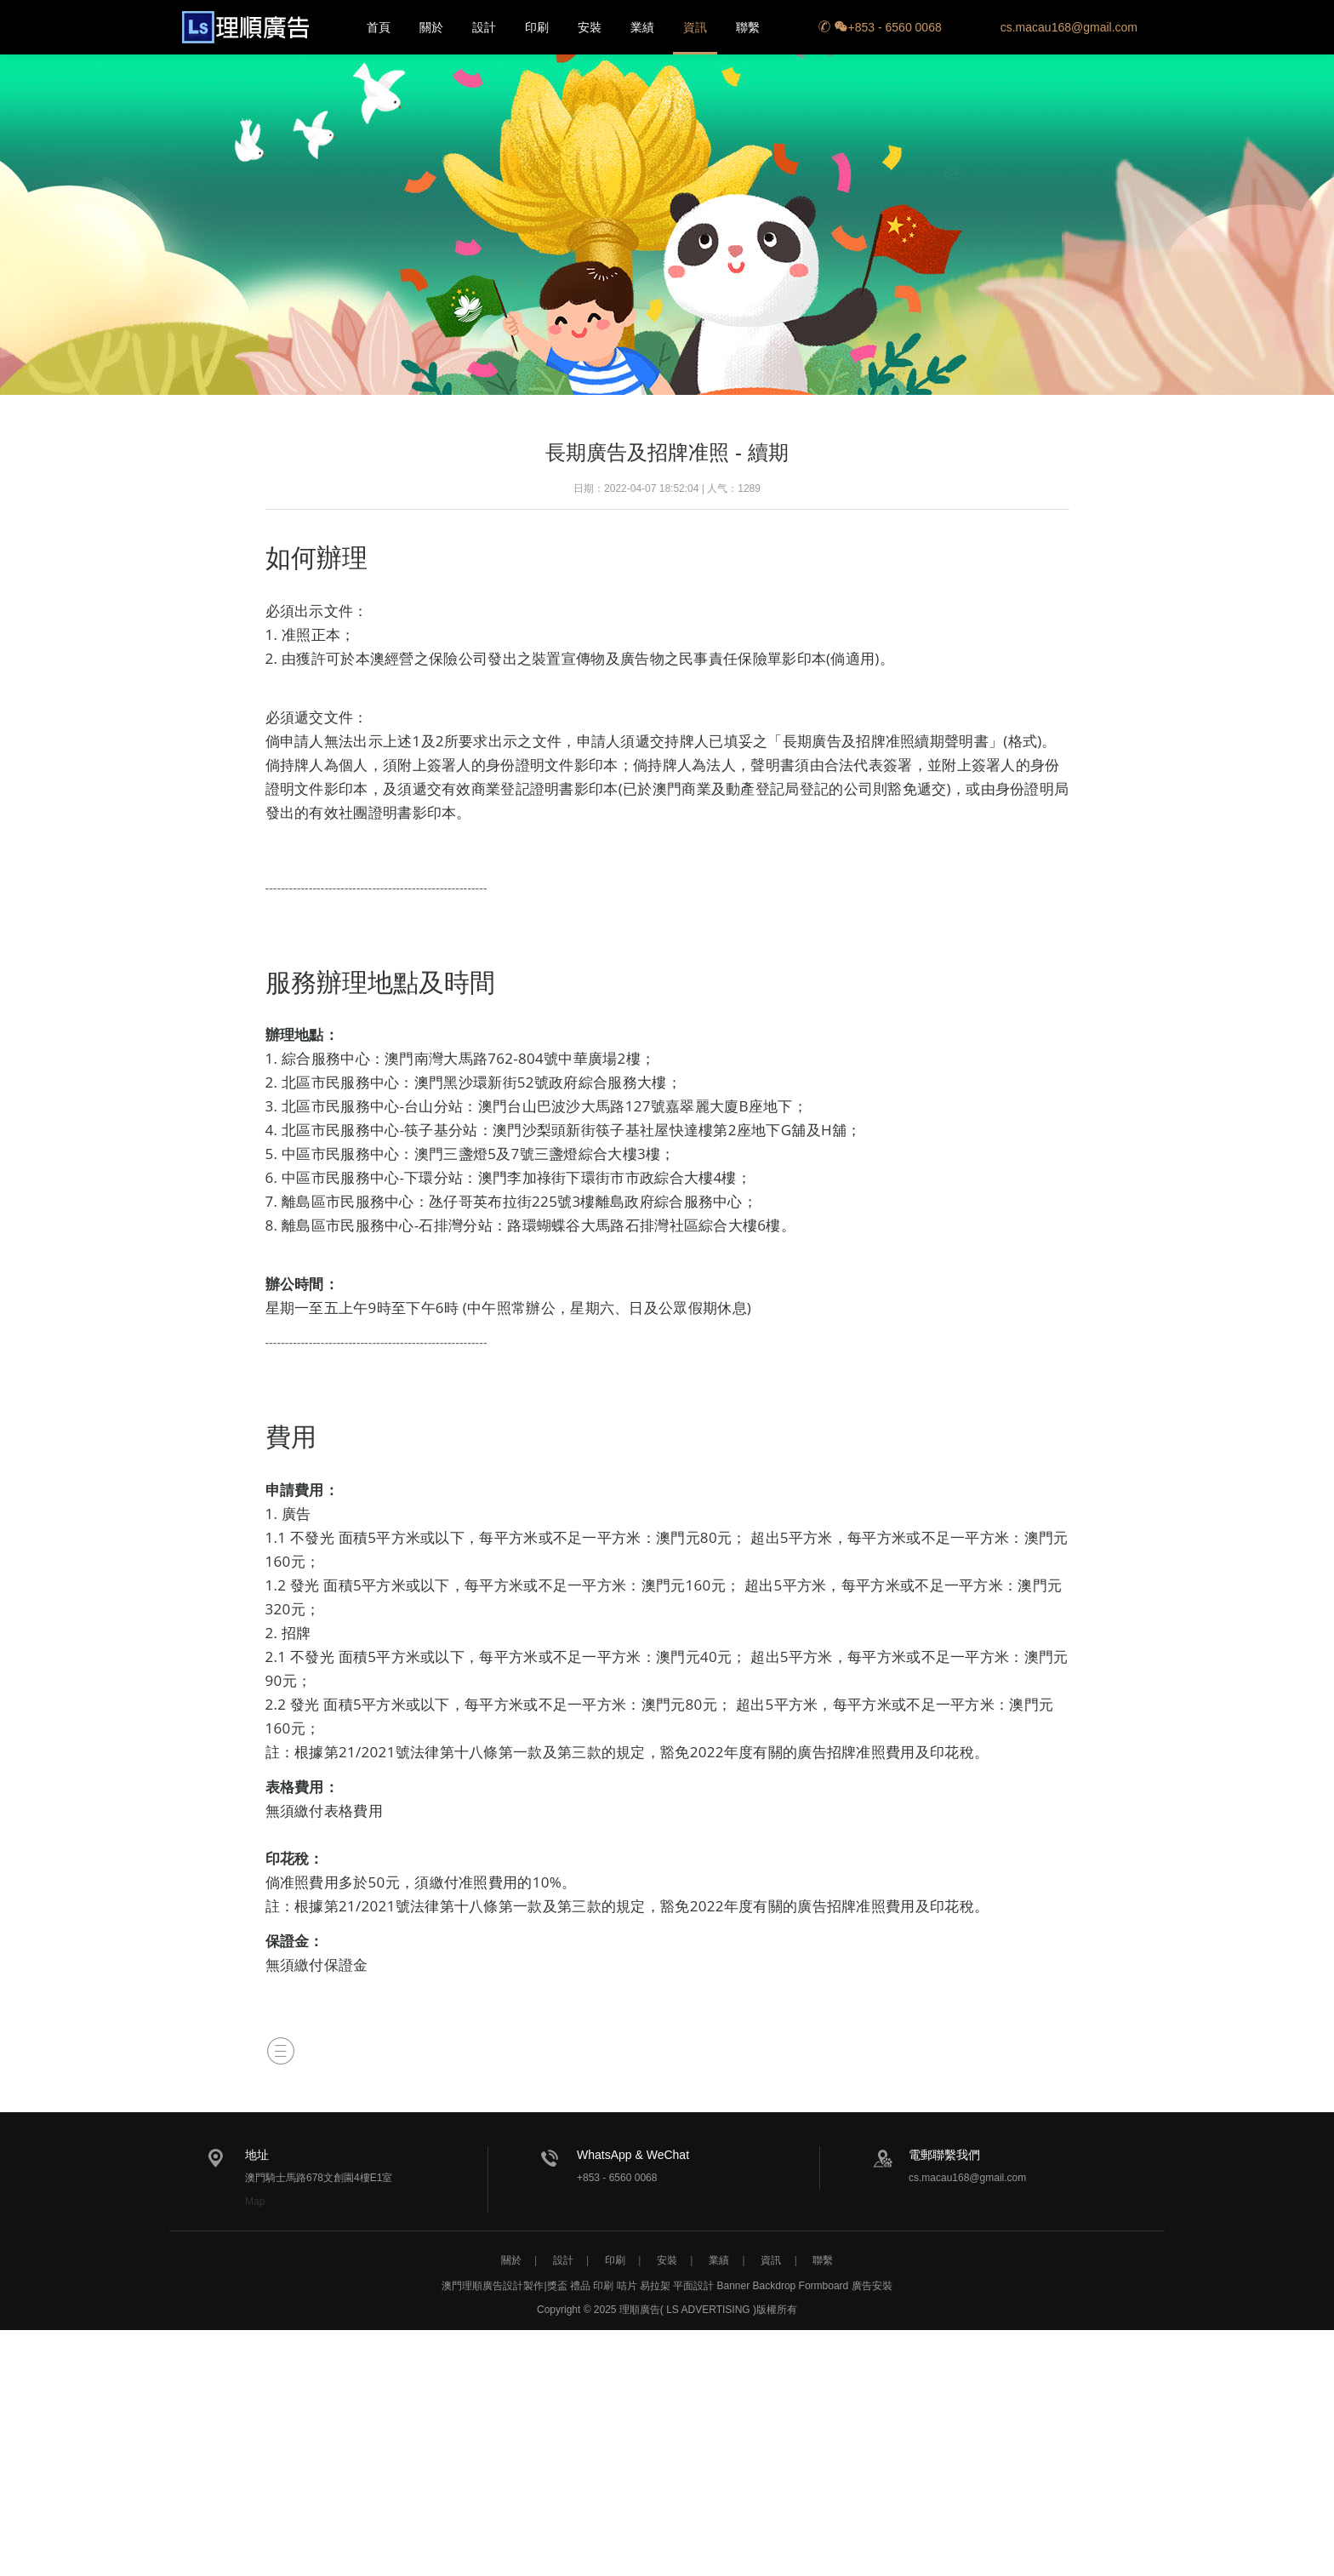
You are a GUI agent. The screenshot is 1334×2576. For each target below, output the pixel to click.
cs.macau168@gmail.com (1068, 27)
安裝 (589, 27)
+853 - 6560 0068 (880, 27)
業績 (642, 27)
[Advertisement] (667, 2449)
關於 (431, 27)
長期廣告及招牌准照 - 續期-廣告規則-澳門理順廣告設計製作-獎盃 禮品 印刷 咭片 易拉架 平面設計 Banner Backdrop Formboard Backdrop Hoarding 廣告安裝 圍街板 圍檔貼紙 (245, 27)
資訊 (695, 27)
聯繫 (748, 27)
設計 (484, 27)
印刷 (537, 27)
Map (255, 2202)
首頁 (379, 27)
